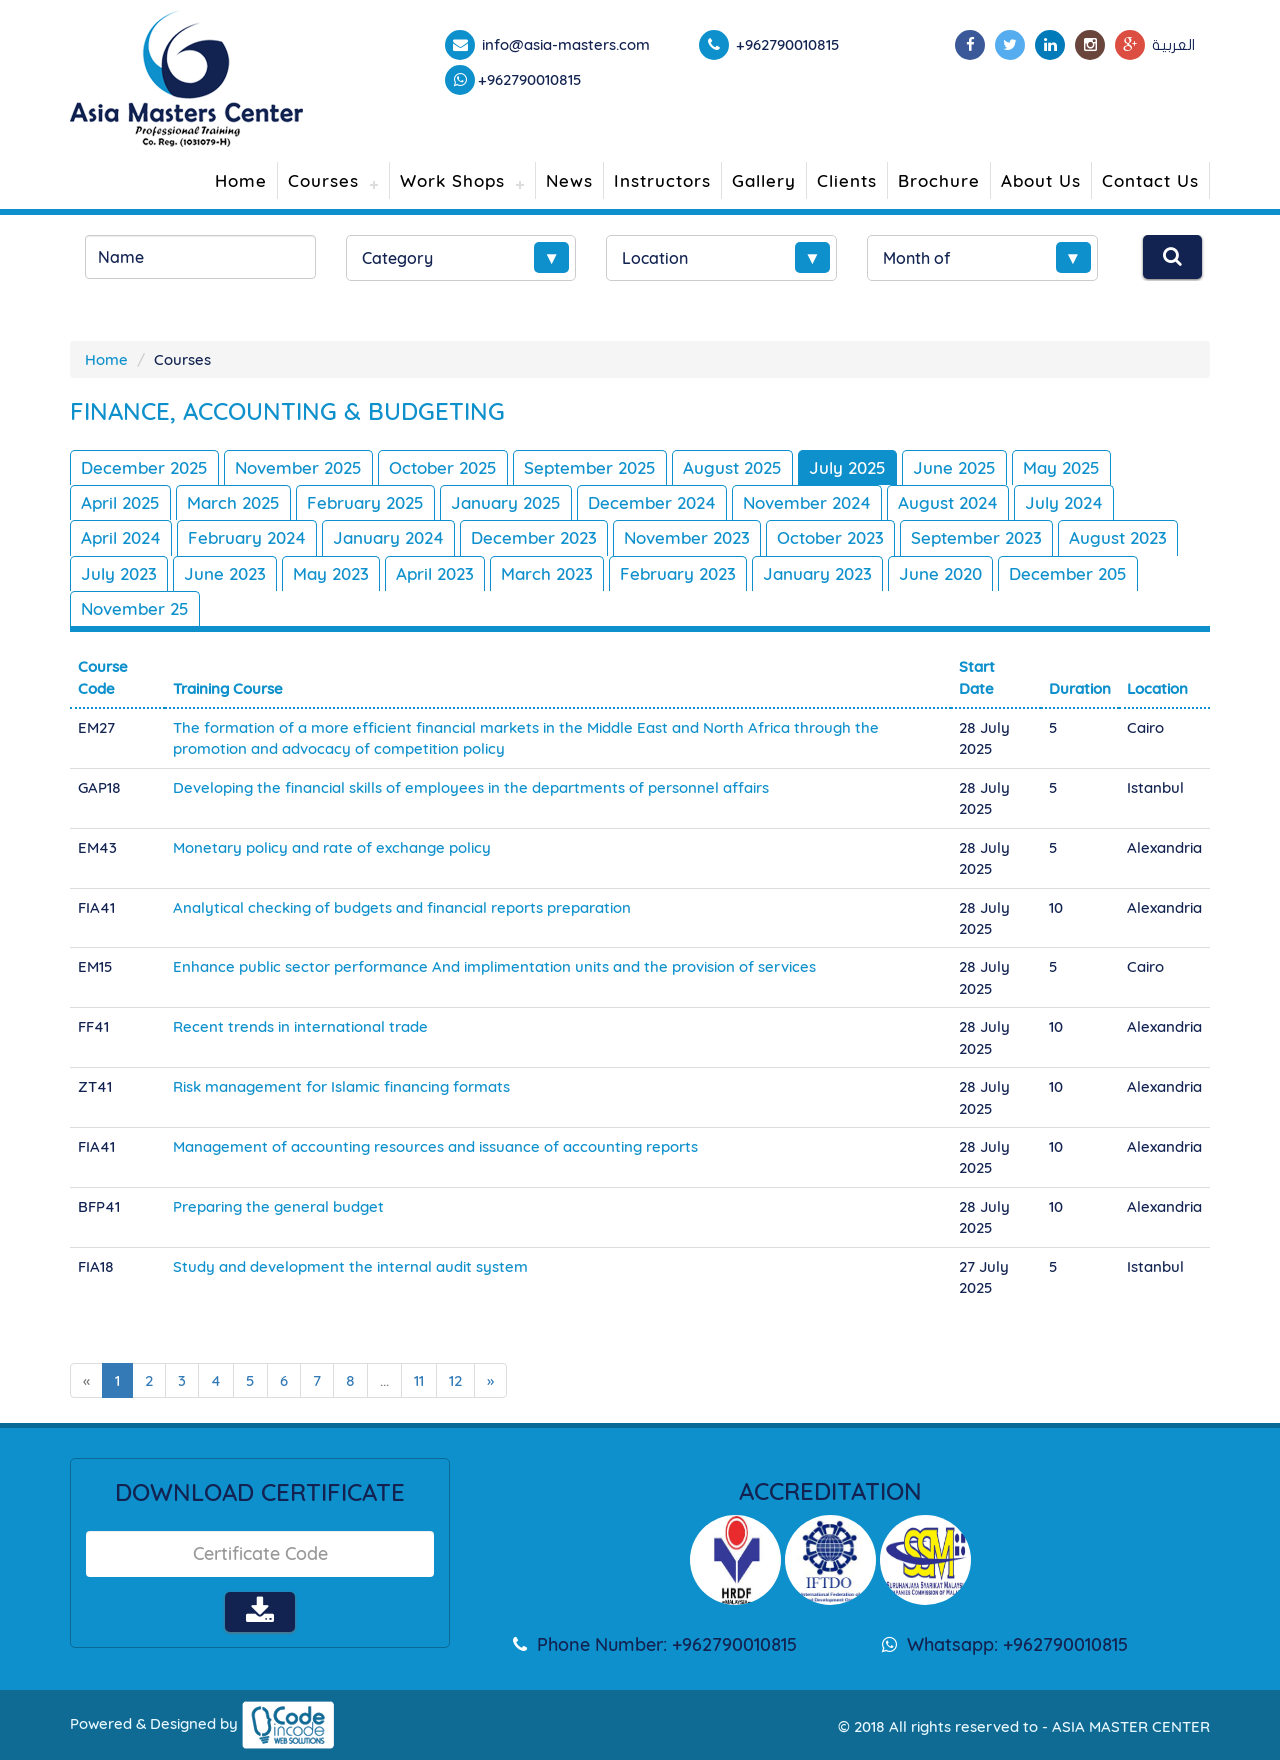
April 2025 (120, 502)
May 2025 (1061, 467)
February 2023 (678, 573)
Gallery (764, 180)
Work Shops (452, 180)
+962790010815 (530, 79)
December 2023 (534, 537)
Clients (847, 180)
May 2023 (331, 573)
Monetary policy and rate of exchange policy (332, 847)
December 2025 (144, 467)
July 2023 (119, 573)
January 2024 (388, 537)
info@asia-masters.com (564, 44)
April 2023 (435, 573)
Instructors (662, 180)
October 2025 (443, 467)
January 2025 (506, 502)
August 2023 (1118, 537)
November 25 (135, 608)
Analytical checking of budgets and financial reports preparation (402, 907)
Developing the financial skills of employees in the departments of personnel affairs (471, 787)
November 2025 (298, 467)
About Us (1041, 180)
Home (241, 180)
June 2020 (940, 573)
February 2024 (247, 537)
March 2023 (547, 573)
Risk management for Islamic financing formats (341, 1086)
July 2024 (1064, 502)
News (569, 180)
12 (455, 1380)
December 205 (1068, 573)
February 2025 (365, 502)
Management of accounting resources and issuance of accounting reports (435, 1146)
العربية (1173, 45)
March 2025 (233, 502)
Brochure (939, 180)
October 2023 (830, 537)
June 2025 (954, 467)
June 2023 (225, 573)
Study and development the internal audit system (350, 1266)
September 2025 (590, 467)
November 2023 (687, 537)
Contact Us (1150, 180)
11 (419, 1380)
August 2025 (732, 467)
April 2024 (121, 537)
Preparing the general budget (278, 1206)
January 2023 (817, 573)
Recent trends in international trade (300, 1026)
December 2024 (652, 502)
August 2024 (948, 502)
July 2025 (847, 467)
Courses (323, 180)
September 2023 (976, 537)
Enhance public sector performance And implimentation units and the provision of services (494, 966)
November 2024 (807, 502)
